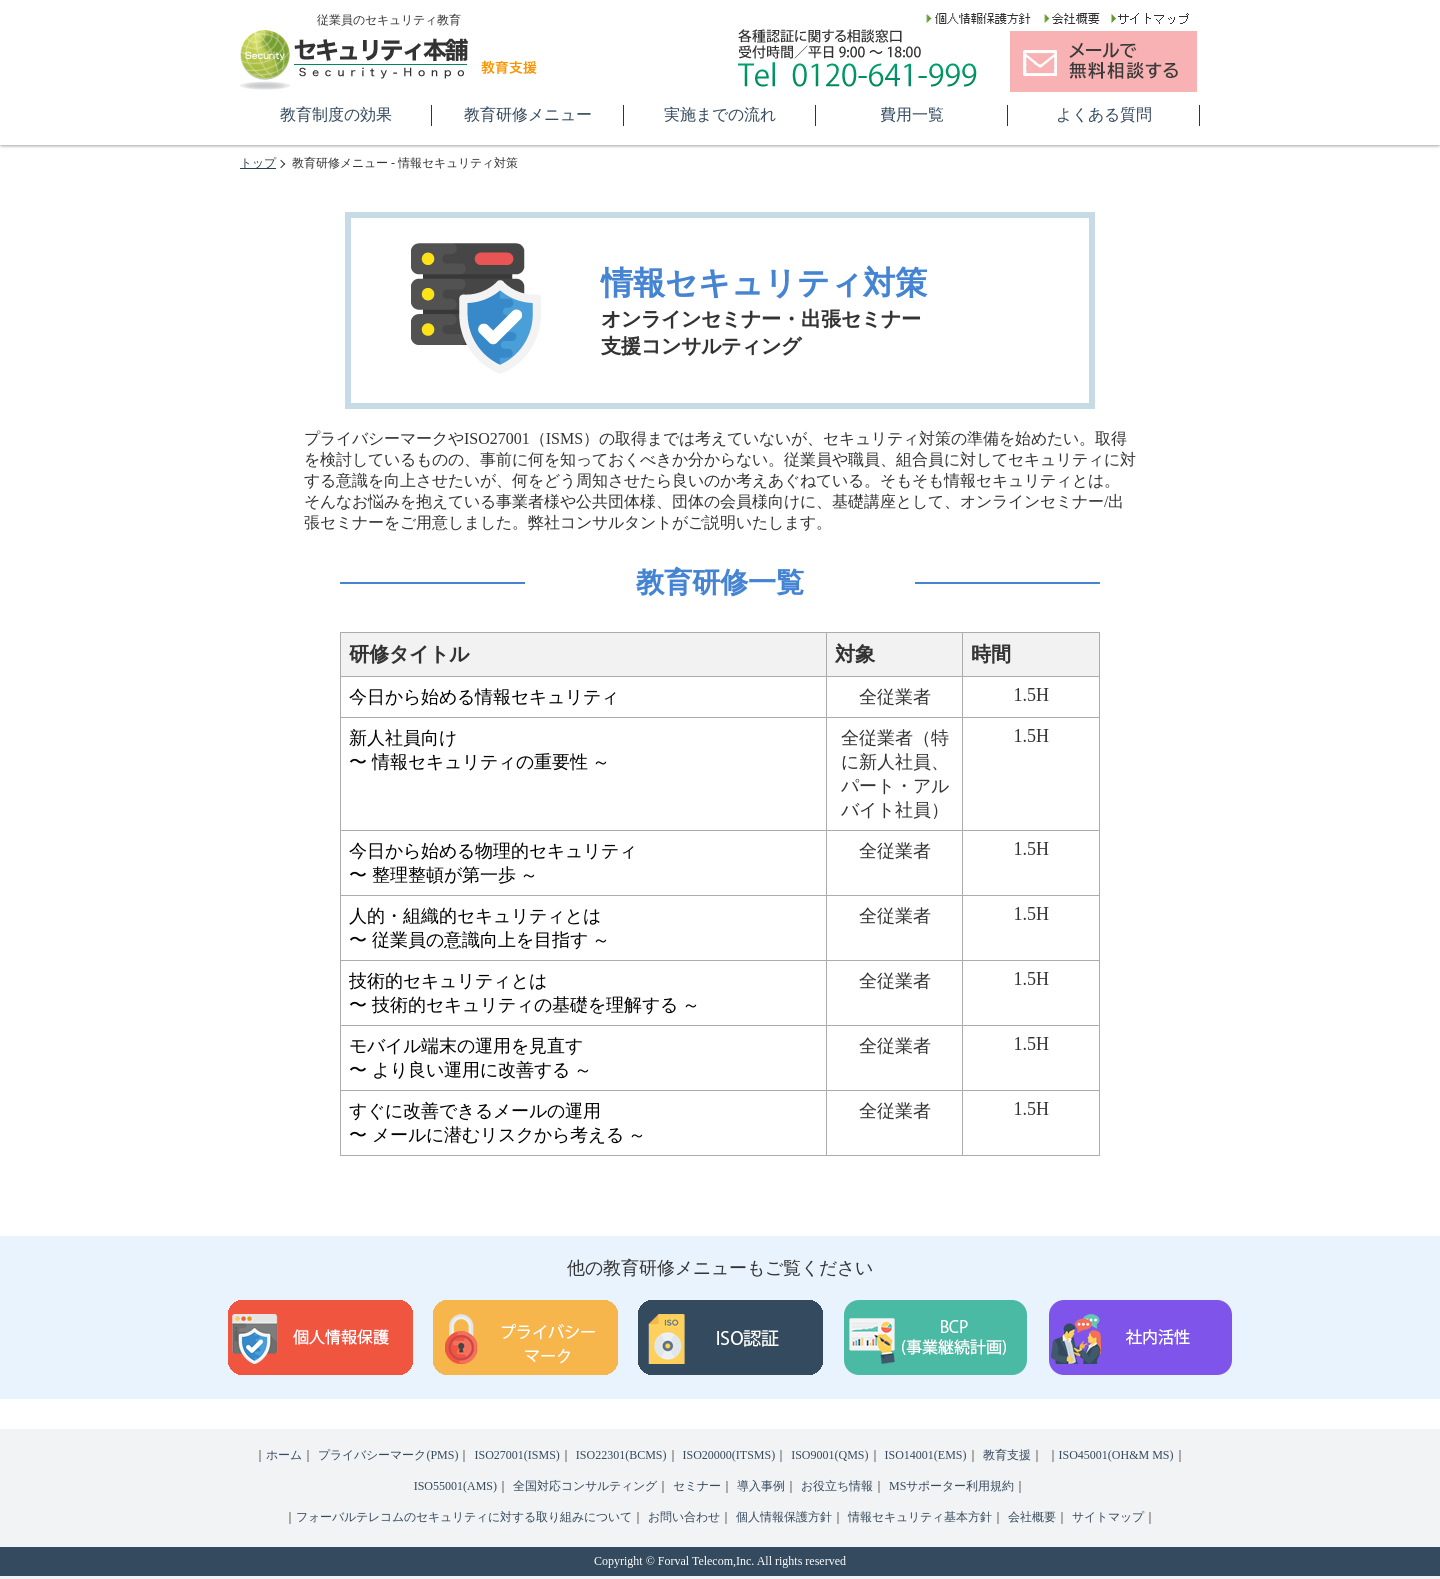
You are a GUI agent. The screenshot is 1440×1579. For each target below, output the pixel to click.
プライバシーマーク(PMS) (388, 1455)
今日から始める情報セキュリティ (484, 697)
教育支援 (1007, 1455)
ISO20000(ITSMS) (729, 1455)
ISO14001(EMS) (926, 1455)
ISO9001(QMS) (829, 1455)
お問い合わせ (684, 1517)
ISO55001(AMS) (455, 1486)
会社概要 (1032, 1517)
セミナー (697, 1486)
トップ (258, 163)
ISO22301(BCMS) (621, 1455)
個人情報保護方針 (784, 1517)
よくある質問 (1104, 114)
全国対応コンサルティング (585, 1486)
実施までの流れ (720, 114)
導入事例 (761, 1486)
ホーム (284, 1455)
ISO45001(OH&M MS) (1116, 1455)
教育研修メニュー (528, 114)
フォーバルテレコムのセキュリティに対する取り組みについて (464, 1517)
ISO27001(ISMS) (516, 1455)
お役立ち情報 (837, 1486)
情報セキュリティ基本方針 (920, 1517)
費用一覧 (912, 114)
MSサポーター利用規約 (951, 1486)
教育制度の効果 (336, 114)
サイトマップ (1108, 1517)
